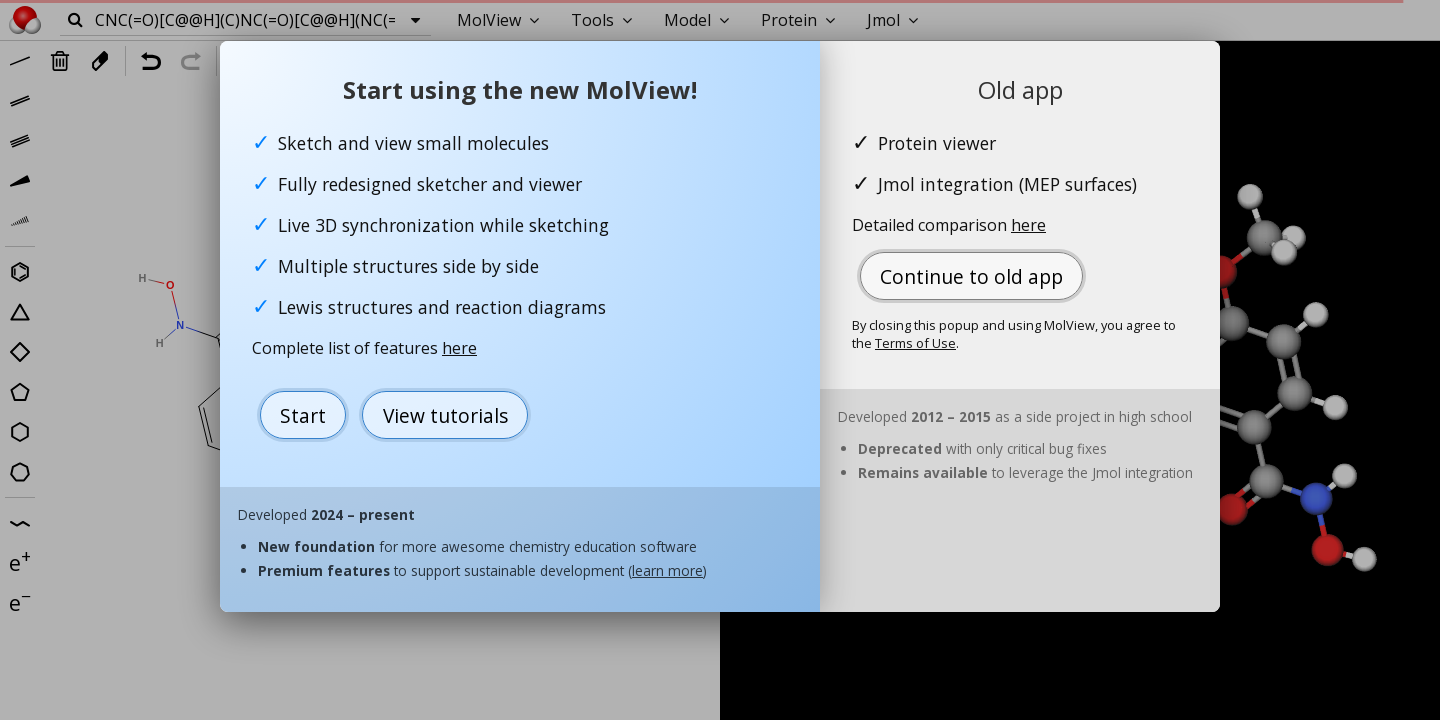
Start (303, 415)
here (459, 348)
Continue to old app (971, 276)
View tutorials (445, 415)
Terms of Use (915, 343)
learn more (667, 570)
